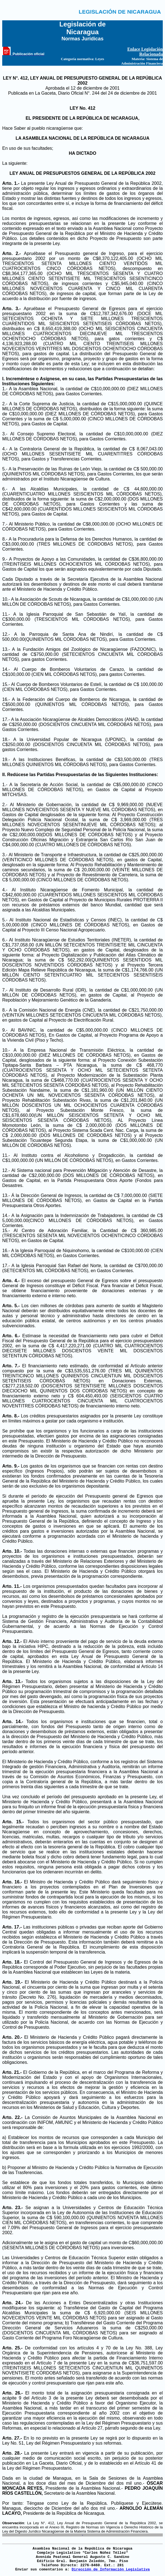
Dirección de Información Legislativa (111, 2569)
